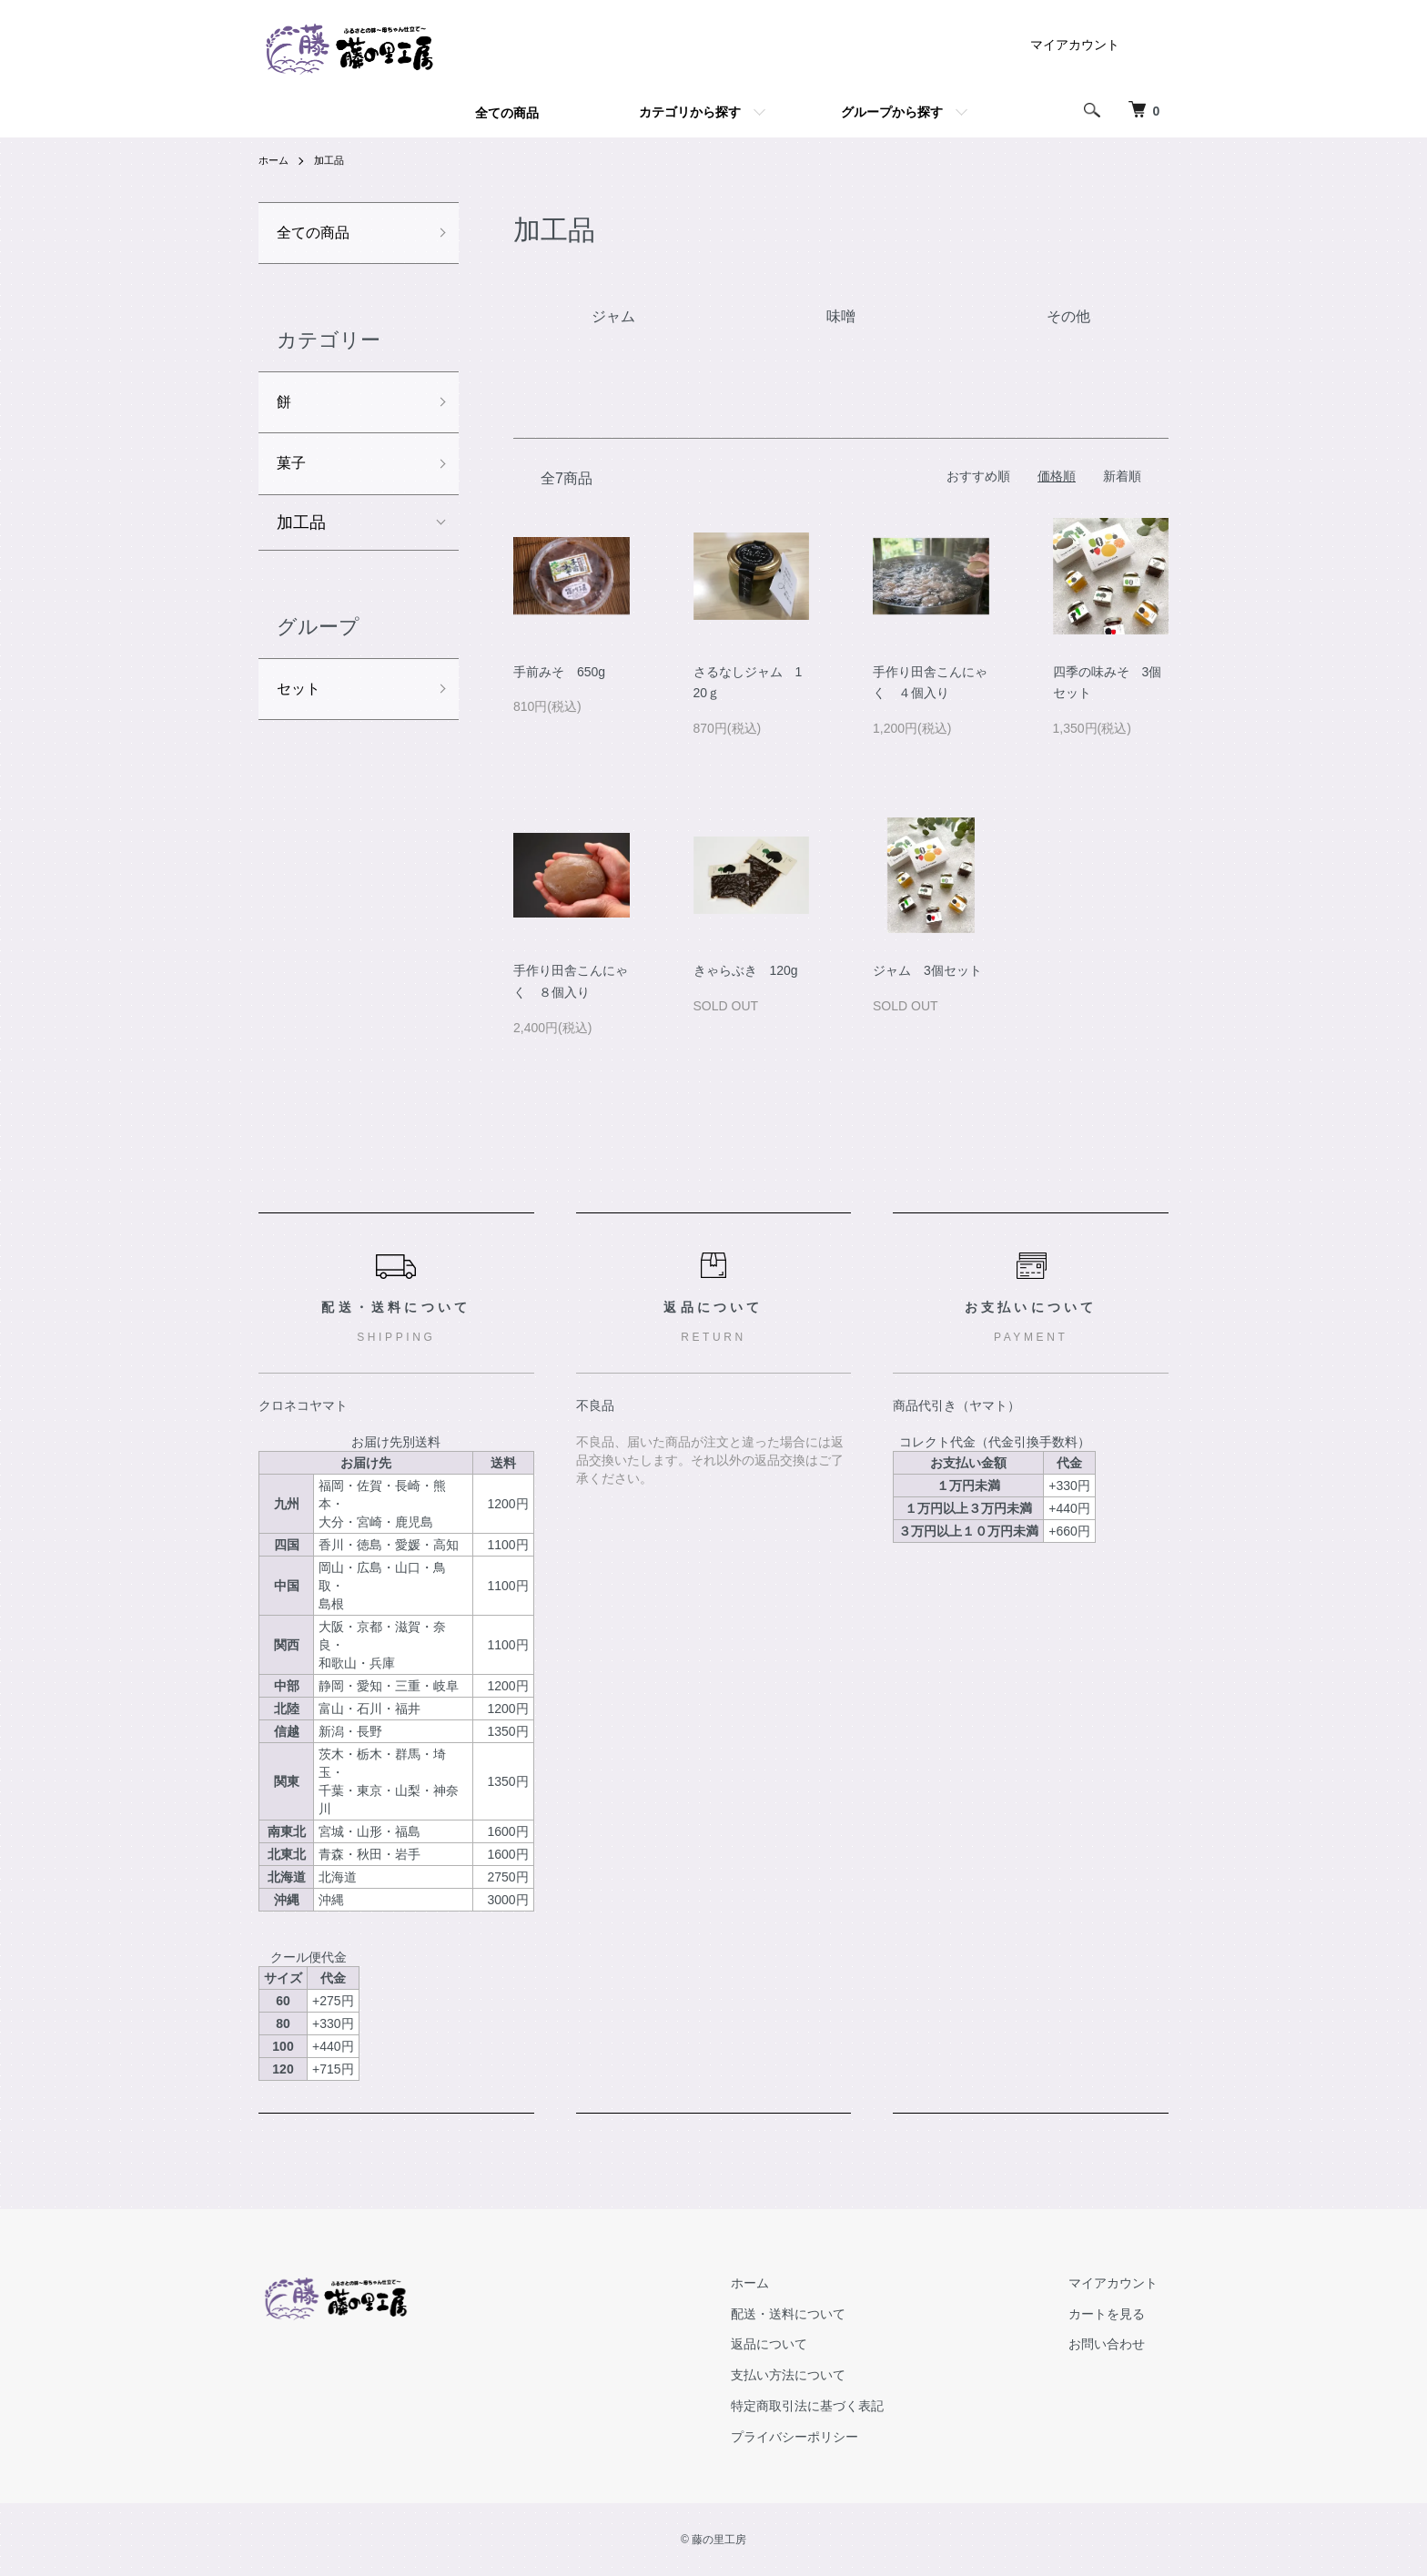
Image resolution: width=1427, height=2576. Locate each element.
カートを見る (1117, 2314)
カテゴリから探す (690, 112)
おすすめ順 (978, 476)
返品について (801, 2344)
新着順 (1122, 476)
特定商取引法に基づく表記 (839, 2406)
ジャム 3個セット (927, 970)
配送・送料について (820, 2314)
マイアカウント (1074, 44)
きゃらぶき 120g (745, 970)
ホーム (274, 160)
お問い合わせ (1117, 2344)
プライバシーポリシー (826, 2436)
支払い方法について (820, 2375)
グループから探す (892, 112)
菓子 (293, 472)
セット (301, 701)
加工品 (333, 160)
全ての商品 (507, 113)
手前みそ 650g (559, 671)
